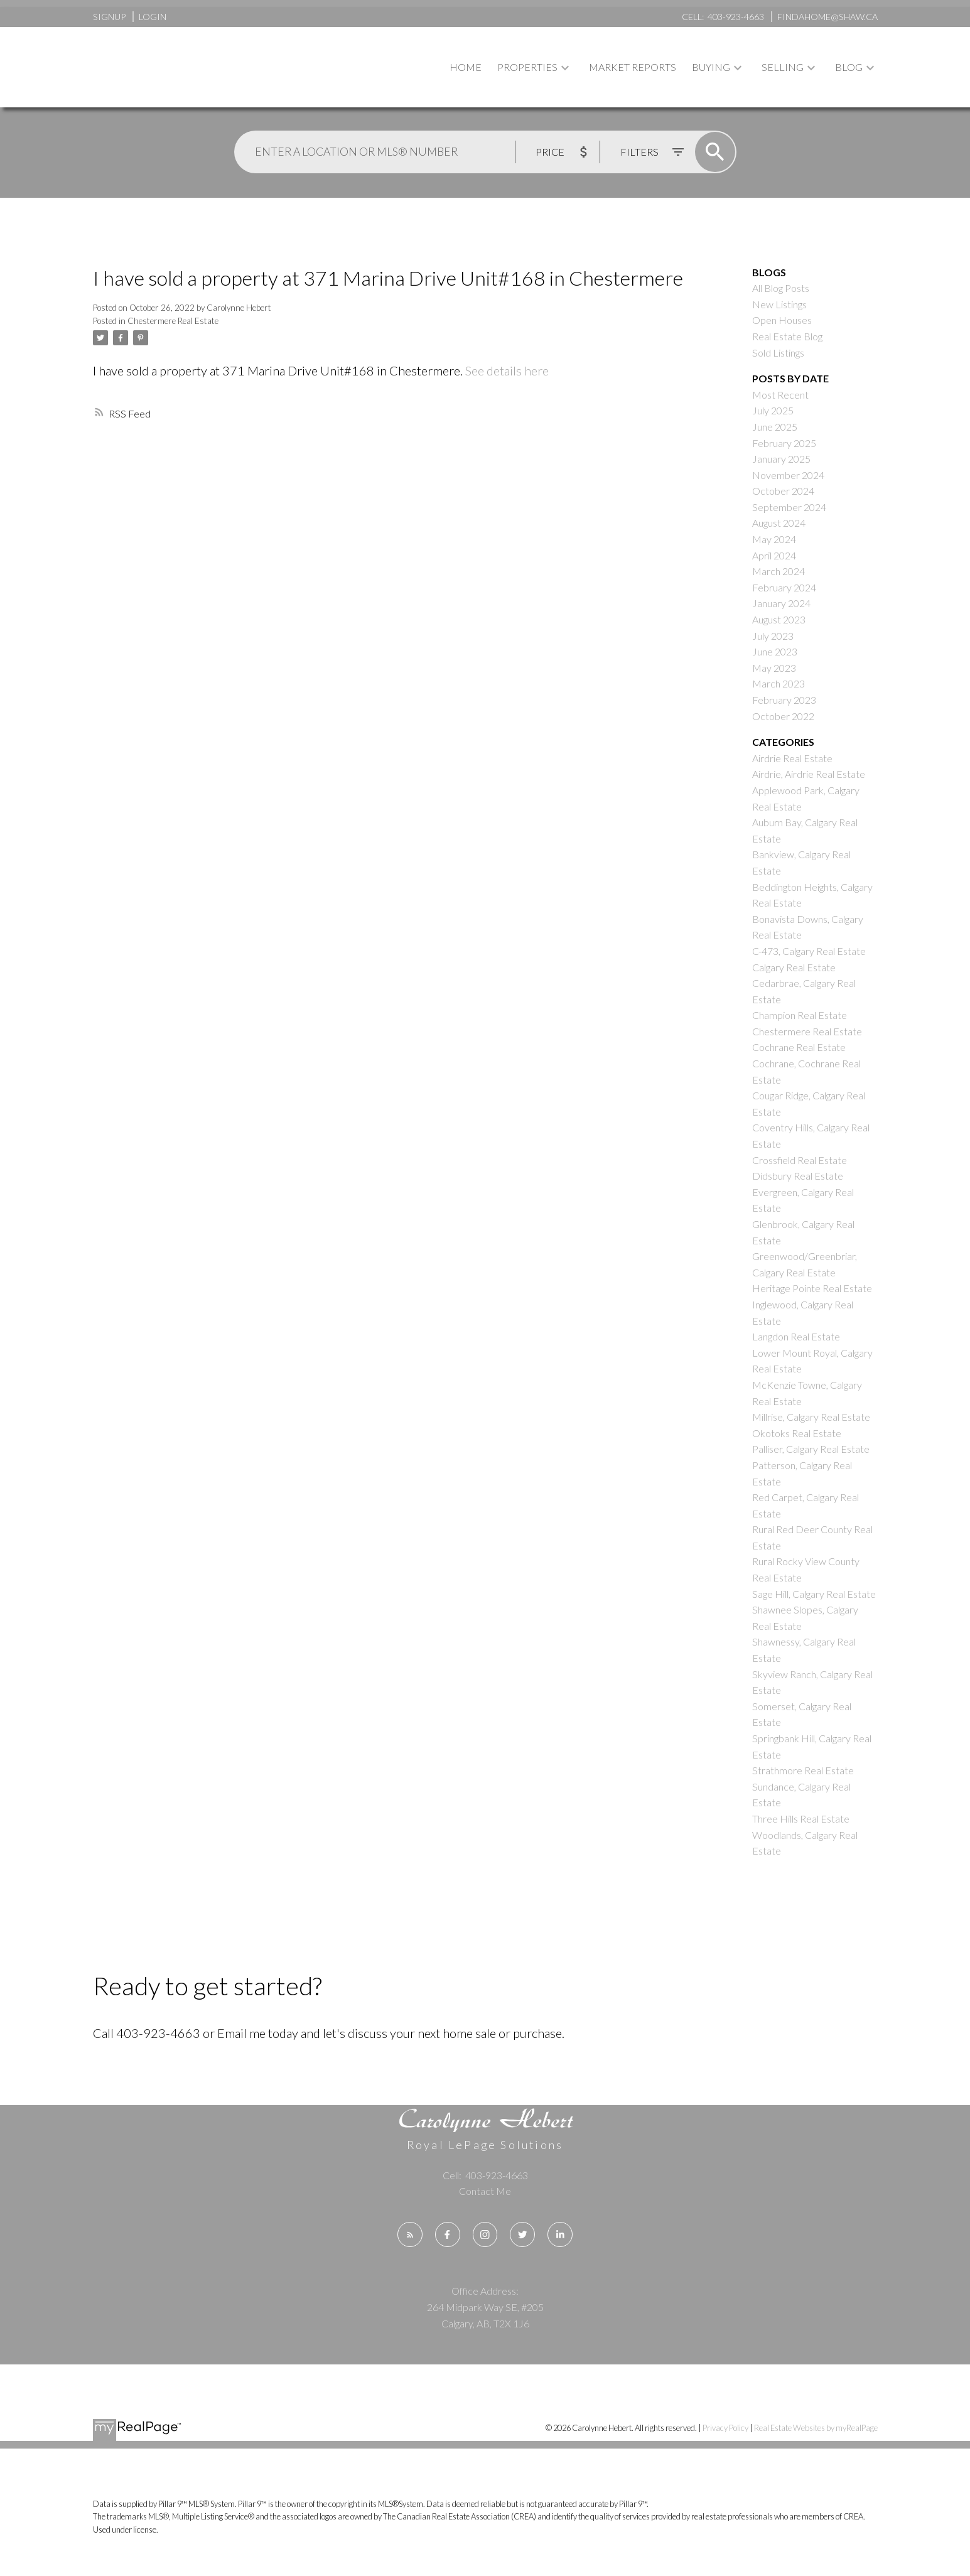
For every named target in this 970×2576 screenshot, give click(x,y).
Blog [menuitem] (849, 67)
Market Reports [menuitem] (632, 67)
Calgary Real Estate (794, 967)
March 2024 (778, 571)
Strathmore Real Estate (803, 1770)
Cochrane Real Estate (799, 1047)
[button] (410, 2234)
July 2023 (773, 636)
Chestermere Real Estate (172, 321)
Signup (109, 16)
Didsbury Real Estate (797, 1176)
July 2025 (773, 410)
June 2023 (774, 651)
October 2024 (783, 491)
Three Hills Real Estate (800, 1818)
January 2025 (781, 459)
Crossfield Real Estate (799, 1160)
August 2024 (779, 523)
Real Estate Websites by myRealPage (816, 2428)
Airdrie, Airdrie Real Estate (808, 774)
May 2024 (774, 539)
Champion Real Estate (799, 1015)
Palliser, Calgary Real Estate (811, 1449)
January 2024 (781, 603)
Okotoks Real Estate (796, 1433)
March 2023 (778, 683)
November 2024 (788, 475)
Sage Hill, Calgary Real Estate (814, 1594)
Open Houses (782, 320)
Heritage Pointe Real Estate (812, 1288)
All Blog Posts (780, 288)
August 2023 (779, 619)
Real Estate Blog (787, 336)
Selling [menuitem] (783, 67)
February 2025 (784, 443)
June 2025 (774, 427)
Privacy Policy (725, 2428)
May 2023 (774, 668)
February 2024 (784, 587)
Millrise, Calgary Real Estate (811, 1417)
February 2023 (784, 700)
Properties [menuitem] (527, 67)
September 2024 (789, 507)
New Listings (779, 304)
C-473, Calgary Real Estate (809, 951)
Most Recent (780, 395)
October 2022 (783, 716)
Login (152, 16)
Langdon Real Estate (796, 1336)
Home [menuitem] (466, 67)
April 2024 (774, 555)
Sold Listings (778, 352)
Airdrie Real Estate (792, 758)
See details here (507, 370)
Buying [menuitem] (711, 67)
